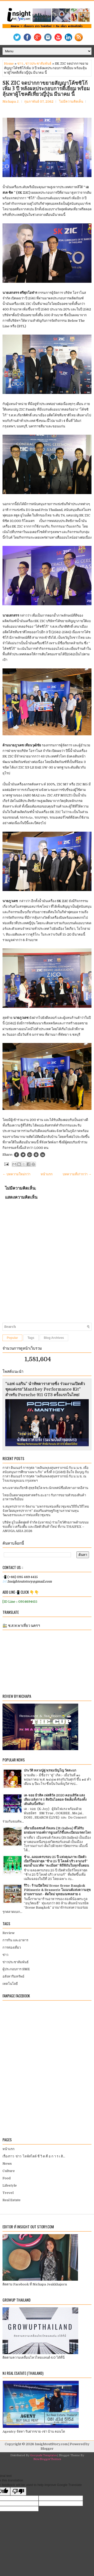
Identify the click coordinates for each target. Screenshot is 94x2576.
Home (9, 63)
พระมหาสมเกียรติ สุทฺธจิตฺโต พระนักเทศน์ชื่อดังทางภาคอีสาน (45, 1488)
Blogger (47, 2448)
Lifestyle (10, 2185)
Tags (31, 1338)
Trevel (8, 2193)
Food (7, 2178)
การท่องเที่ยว (12, 1947)
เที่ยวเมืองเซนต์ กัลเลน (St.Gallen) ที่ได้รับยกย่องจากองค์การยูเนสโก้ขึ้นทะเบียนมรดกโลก (57, 1830)
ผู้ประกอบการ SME (16, 1969)
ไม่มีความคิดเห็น (71, 101)
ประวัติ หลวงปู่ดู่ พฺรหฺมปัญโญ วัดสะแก (50, 1770)
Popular (12, 1338)
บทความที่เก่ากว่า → (77, 1174)
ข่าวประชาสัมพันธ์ (38, 63)
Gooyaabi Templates (43, 2455)
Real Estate (12, 2200)
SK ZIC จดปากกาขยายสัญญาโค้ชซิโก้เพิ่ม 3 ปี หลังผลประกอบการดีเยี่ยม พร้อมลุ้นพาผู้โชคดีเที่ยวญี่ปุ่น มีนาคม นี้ (46, 88)
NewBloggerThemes (47, 2459)
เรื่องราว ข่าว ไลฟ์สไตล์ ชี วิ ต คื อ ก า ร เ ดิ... (34, 2156)
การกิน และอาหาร (15, 1940)
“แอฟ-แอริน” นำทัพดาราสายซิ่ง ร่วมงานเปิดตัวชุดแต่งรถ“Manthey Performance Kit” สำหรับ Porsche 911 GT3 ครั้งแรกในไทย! (45, 1389)
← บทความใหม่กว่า (16, 1174)
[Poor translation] (18, 2491)
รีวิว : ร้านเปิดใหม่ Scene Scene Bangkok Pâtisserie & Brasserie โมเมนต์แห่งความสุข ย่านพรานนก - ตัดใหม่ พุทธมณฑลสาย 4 (57, 1890)
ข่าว (20, 63)
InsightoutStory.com (51, 2444)
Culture (9, 2171)
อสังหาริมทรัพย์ (13, 1976)
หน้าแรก (47, 1174)
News (7, 2163)
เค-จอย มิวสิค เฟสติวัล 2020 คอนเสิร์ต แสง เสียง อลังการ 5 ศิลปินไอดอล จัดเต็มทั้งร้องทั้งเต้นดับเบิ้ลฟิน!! (55, 1799)
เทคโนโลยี (10, 1984)
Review (9, 1933)
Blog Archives (54, 1338)
